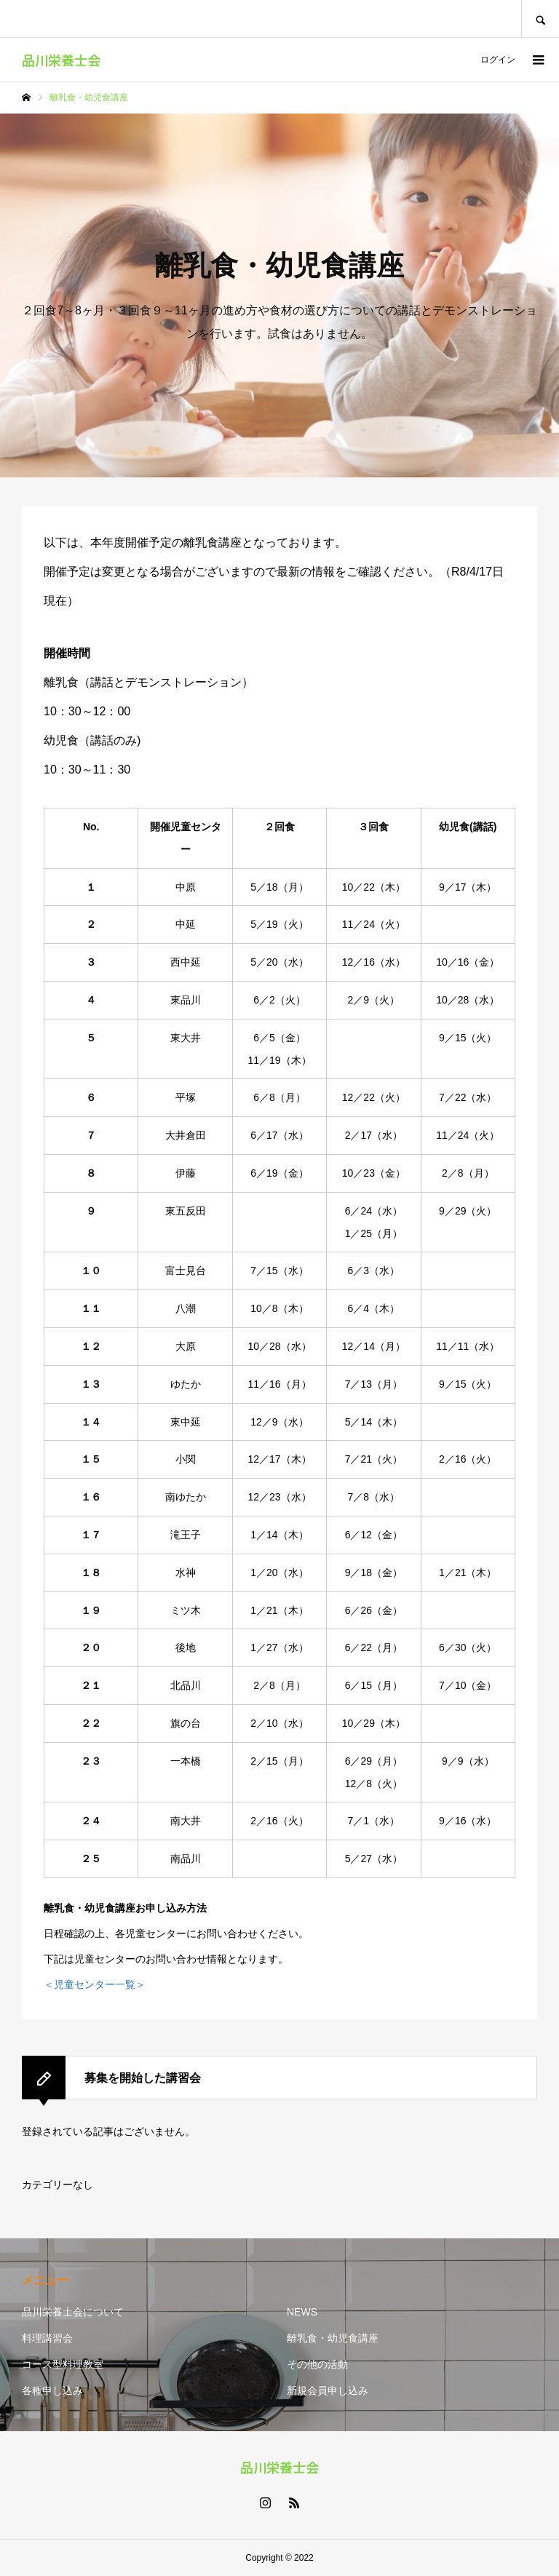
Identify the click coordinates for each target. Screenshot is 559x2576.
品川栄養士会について (73, 2312)
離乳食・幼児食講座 (332, 2338)
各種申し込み (52, 2390)
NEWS (302, 2312)
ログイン (497, 60)
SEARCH (540, 18)
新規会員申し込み (327, 2390)
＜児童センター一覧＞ (95, 1984)
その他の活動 (317, 2364)
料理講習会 (47, 2338)
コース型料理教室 (62, 2364)
